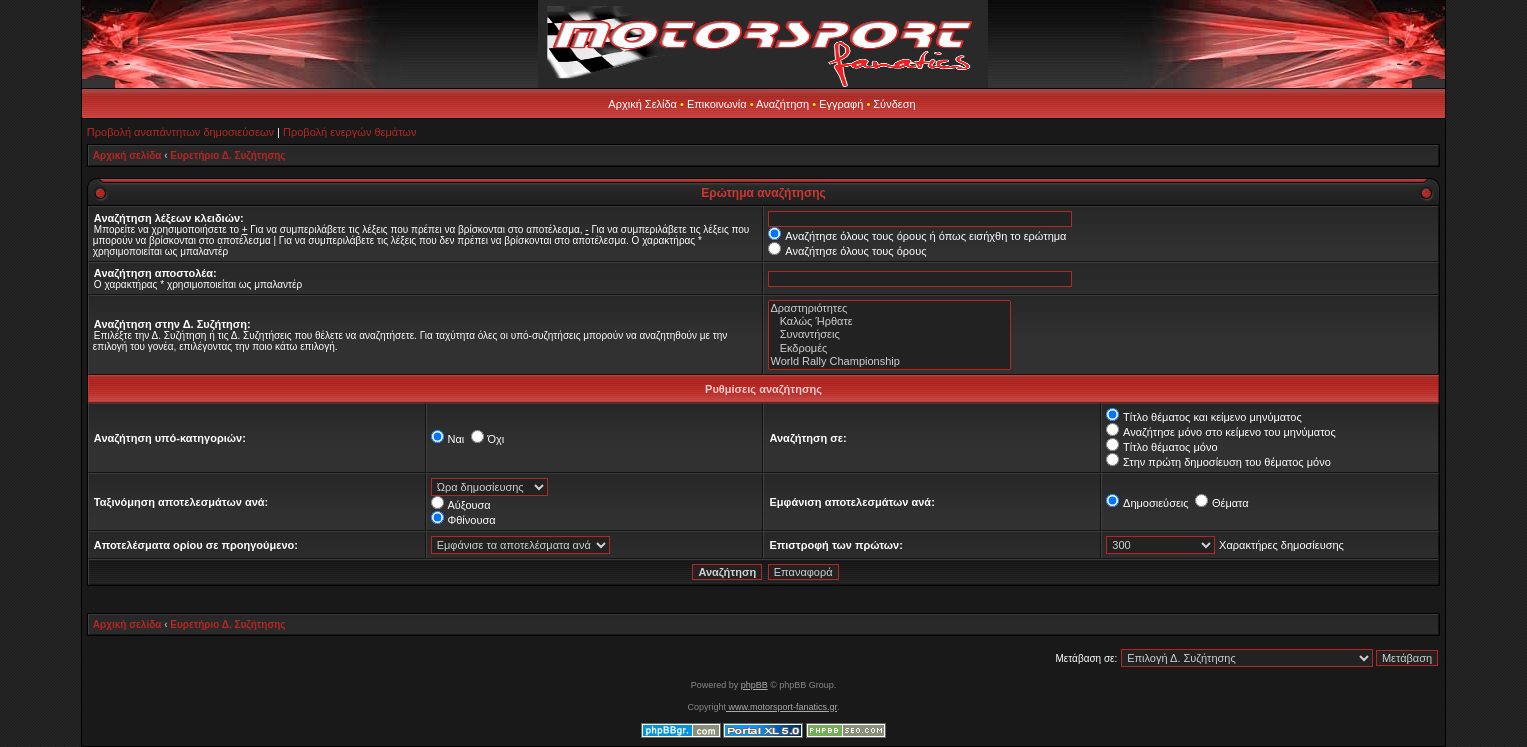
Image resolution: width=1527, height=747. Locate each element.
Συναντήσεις (889, 334)
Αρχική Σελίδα (642, 104)
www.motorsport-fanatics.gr (781, 707)
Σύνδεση (894, 104)
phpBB (754, 685)
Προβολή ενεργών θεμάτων (349, 132)
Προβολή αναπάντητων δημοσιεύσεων (180, 132)
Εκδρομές (889, 348)
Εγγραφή (841, 104)
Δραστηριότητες (889, 308)
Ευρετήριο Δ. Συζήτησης (227, 155)
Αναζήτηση (782, 104)
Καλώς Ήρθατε (889, 321)
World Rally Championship (889, 361)
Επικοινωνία (717, 104)
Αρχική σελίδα (127, 155)
